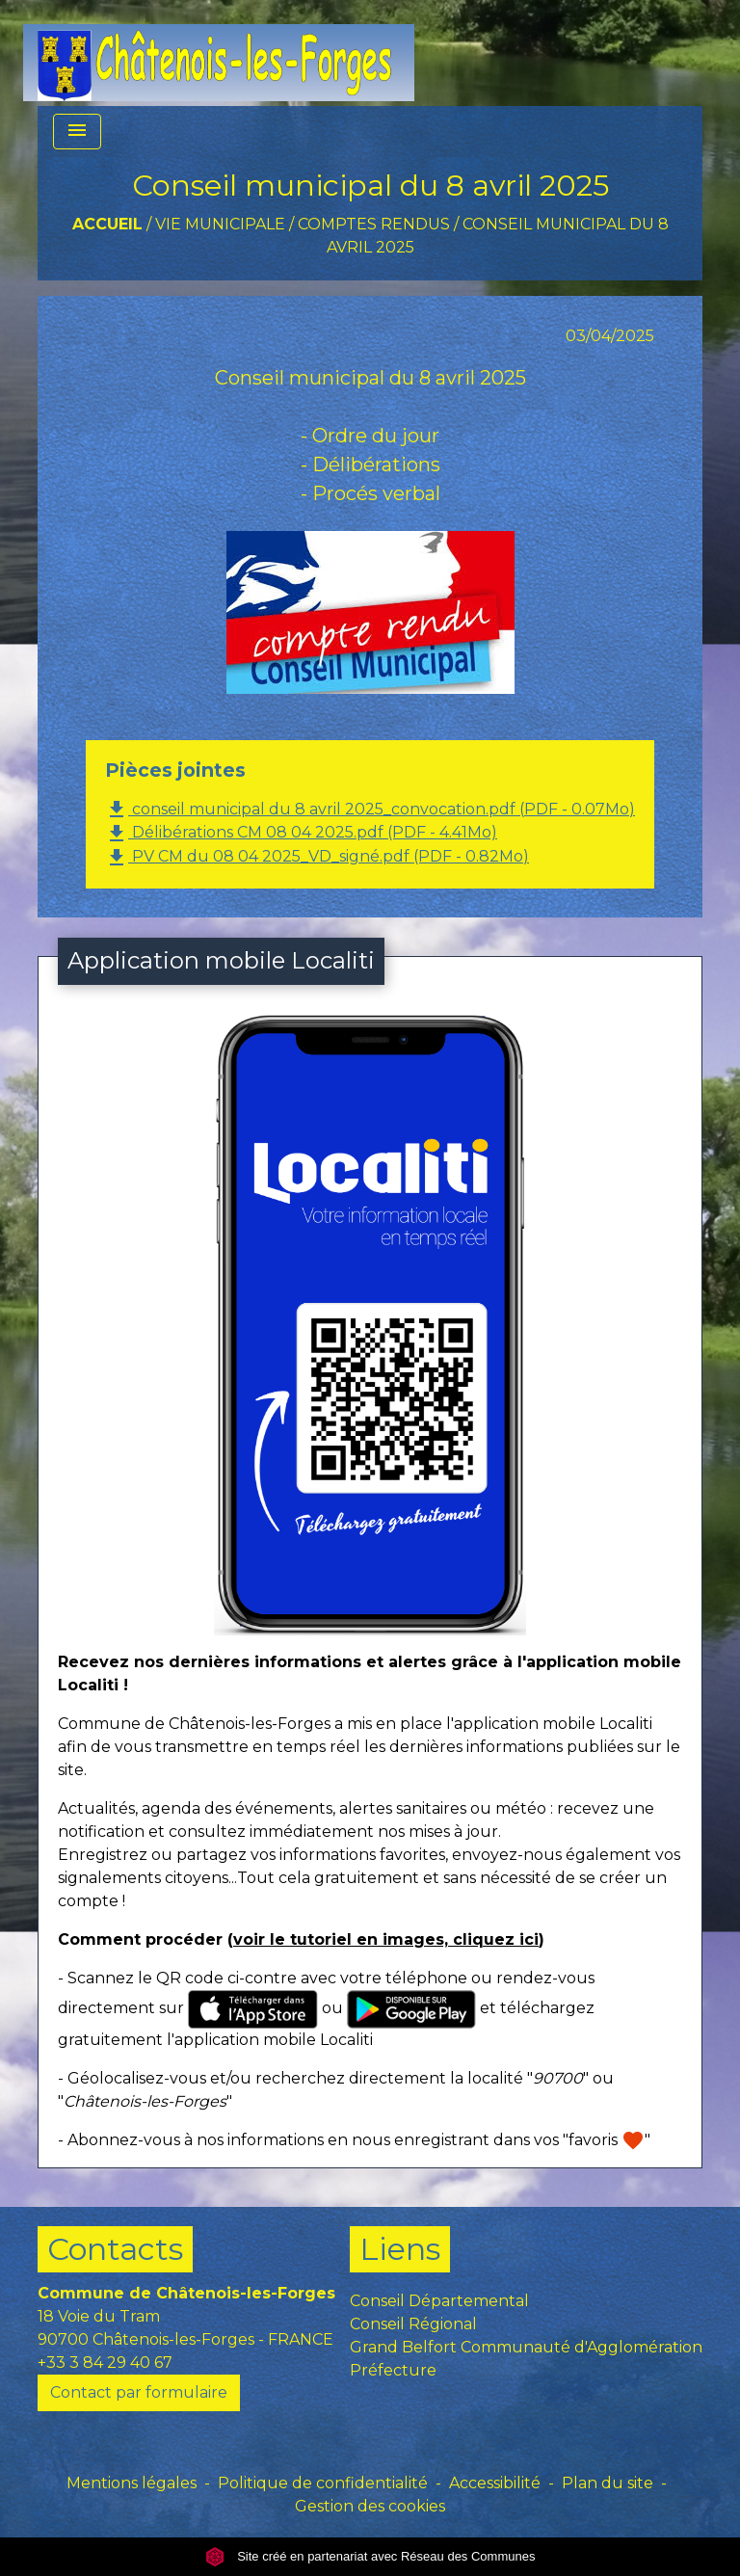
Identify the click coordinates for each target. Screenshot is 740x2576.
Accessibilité (495, 2483)
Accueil (107, 224)
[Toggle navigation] (77, 131)
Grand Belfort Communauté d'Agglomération (526, 2347)
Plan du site (607, 2483)
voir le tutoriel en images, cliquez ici (386, 1939)
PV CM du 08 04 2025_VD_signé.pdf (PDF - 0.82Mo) (317, 857)
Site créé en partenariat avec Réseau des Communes (370, 2556)
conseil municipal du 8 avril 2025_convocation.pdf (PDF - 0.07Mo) (370, 809)
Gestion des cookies (370, 2506)
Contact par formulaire (138, 2392)
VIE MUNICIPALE (220, 224)
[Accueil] (218, 53)
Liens (399, 2249)
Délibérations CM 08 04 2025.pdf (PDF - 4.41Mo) (301, 833)
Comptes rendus (374, 224)
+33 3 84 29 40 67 (105, 2362)
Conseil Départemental (439, 2301)
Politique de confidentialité (323, 2483)
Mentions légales (131, 2483)
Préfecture (393, 2370)
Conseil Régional (413, 2324)
